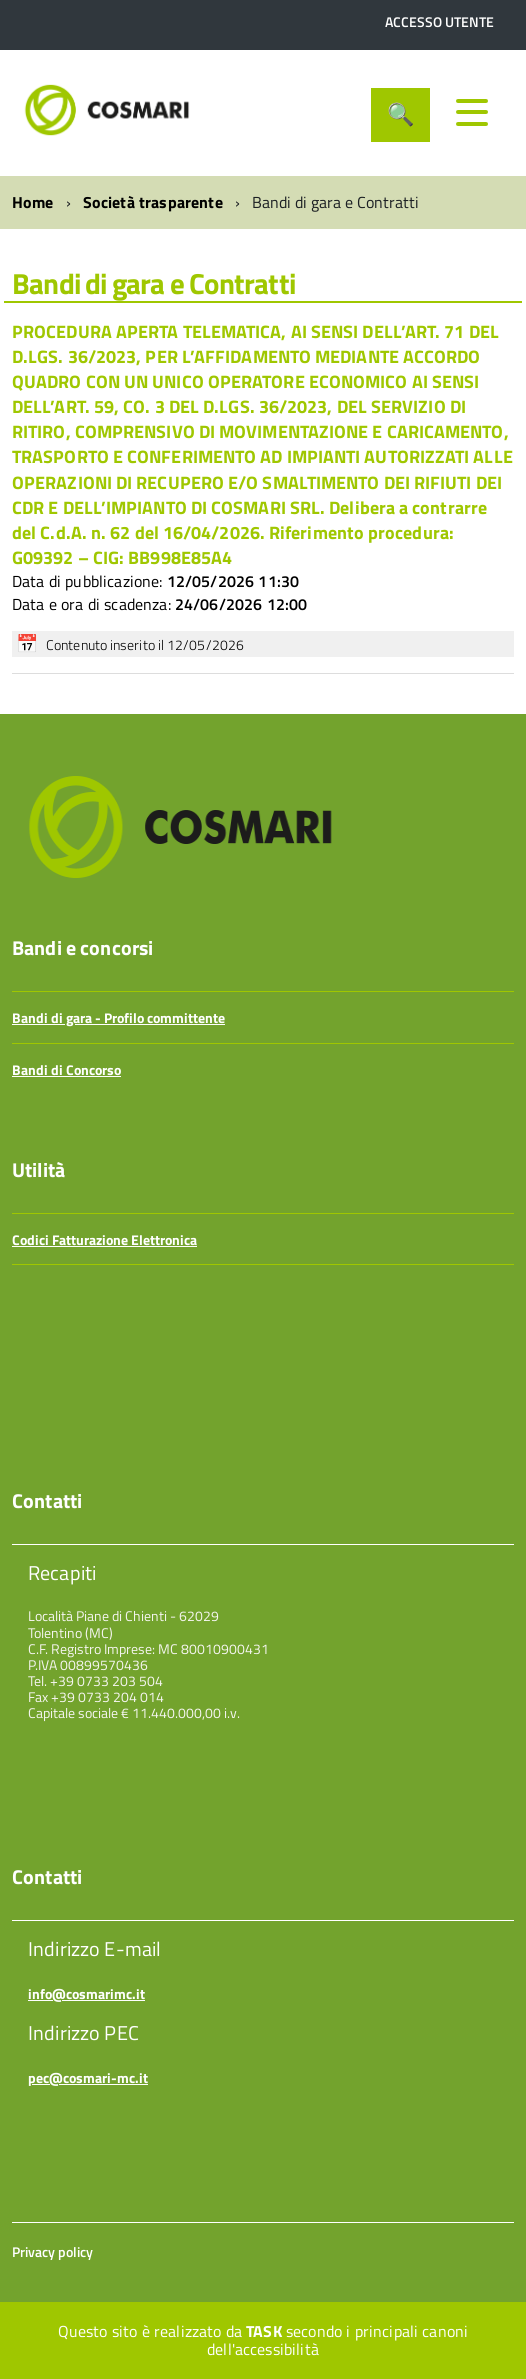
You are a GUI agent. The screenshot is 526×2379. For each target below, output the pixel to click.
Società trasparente (153, 202)
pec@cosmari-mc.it (88, 2077)
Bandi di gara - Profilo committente (118, 1017)
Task (264, 2331)
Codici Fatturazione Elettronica (104, 1239)
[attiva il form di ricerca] (400, 115)
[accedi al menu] (472, 112)
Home (33, 202)
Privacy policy (52, 2251)
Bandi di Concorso (66, 1069)
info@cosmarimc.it (86, 1993)
